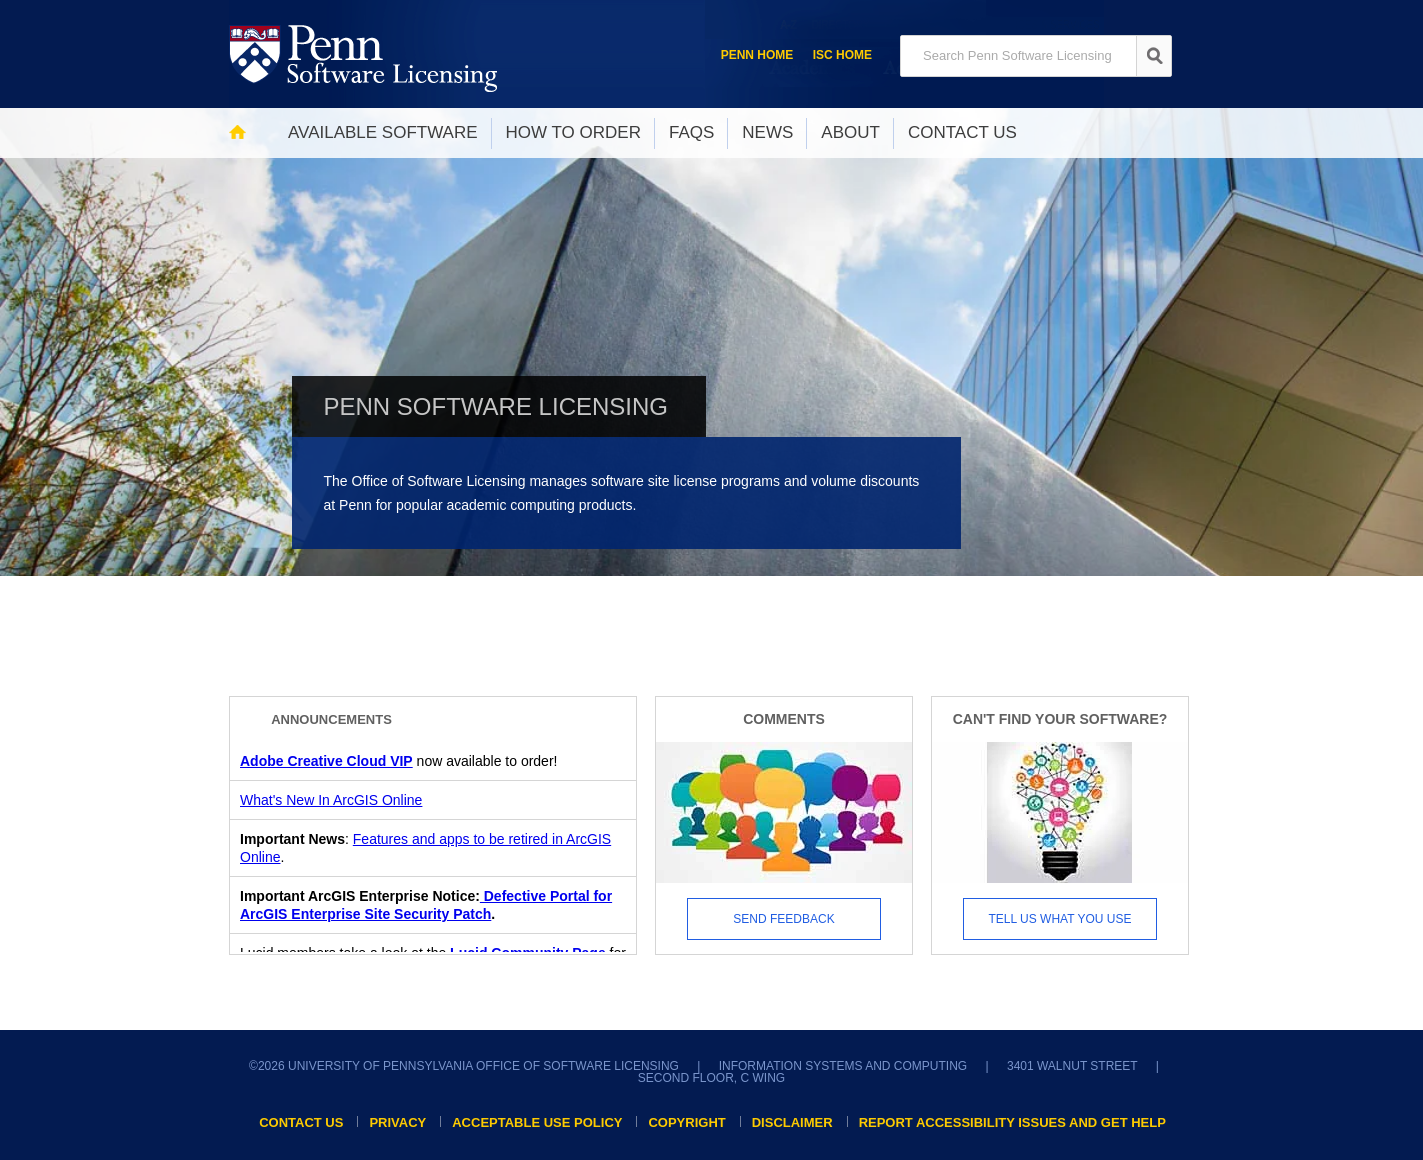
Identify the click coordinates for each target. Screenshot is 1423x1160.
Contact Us (301, 1122)
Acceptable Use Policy (537, 1122)
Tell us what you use (1060, 919)
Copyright (686, 1122)
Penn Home (757, 55)
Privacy (397, 1122)
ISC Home (842, 55)
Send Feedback (783, 919)
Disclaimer (792, 1122)
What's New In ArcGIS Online (331, 800)
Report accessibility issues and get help (1012, 1122)
